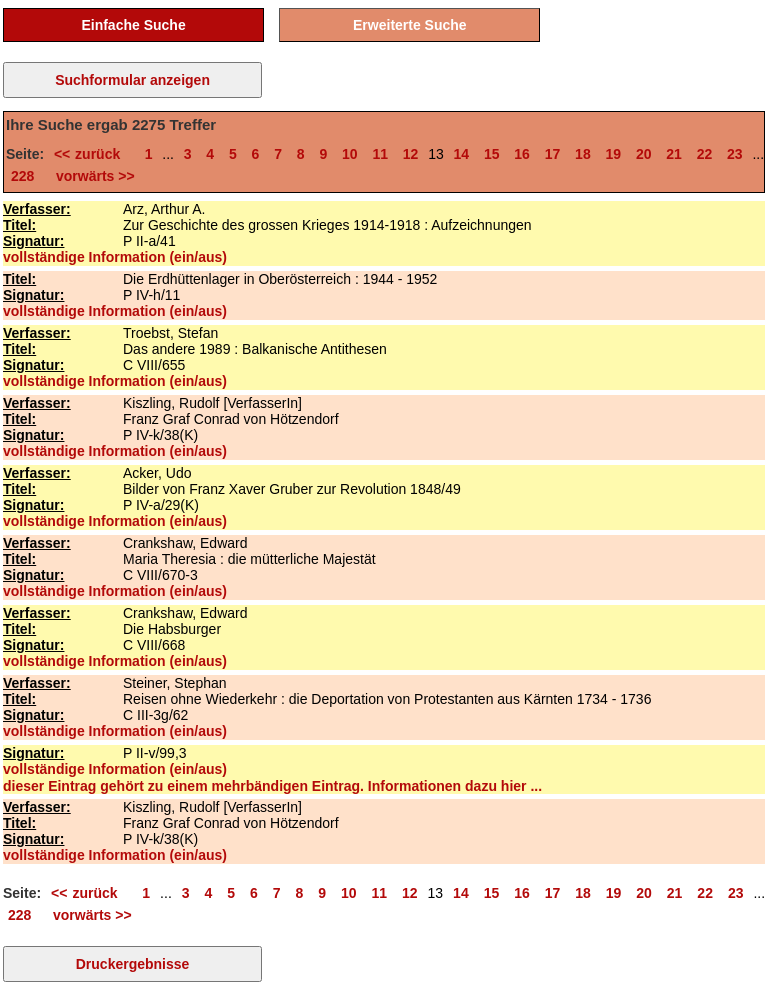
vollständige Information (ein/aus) (115, 257)
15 (492, 154)
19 (614, 154)
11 (380, 154)
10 (350, 154)
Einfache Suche (133, 25)
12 (411, 154)
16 (522, 154)
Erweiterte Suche (410, 25)
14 (462, 154)
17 (553, 154)
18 (583, 154)
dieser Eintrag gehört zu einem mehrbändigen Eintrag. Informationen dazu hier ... (272, 786)
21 (674, 154)
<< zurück (92, 154)
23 (735, 154)
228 (22, 176)
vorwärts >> (91, 176)
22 (705, 154)
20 (644, 154)
